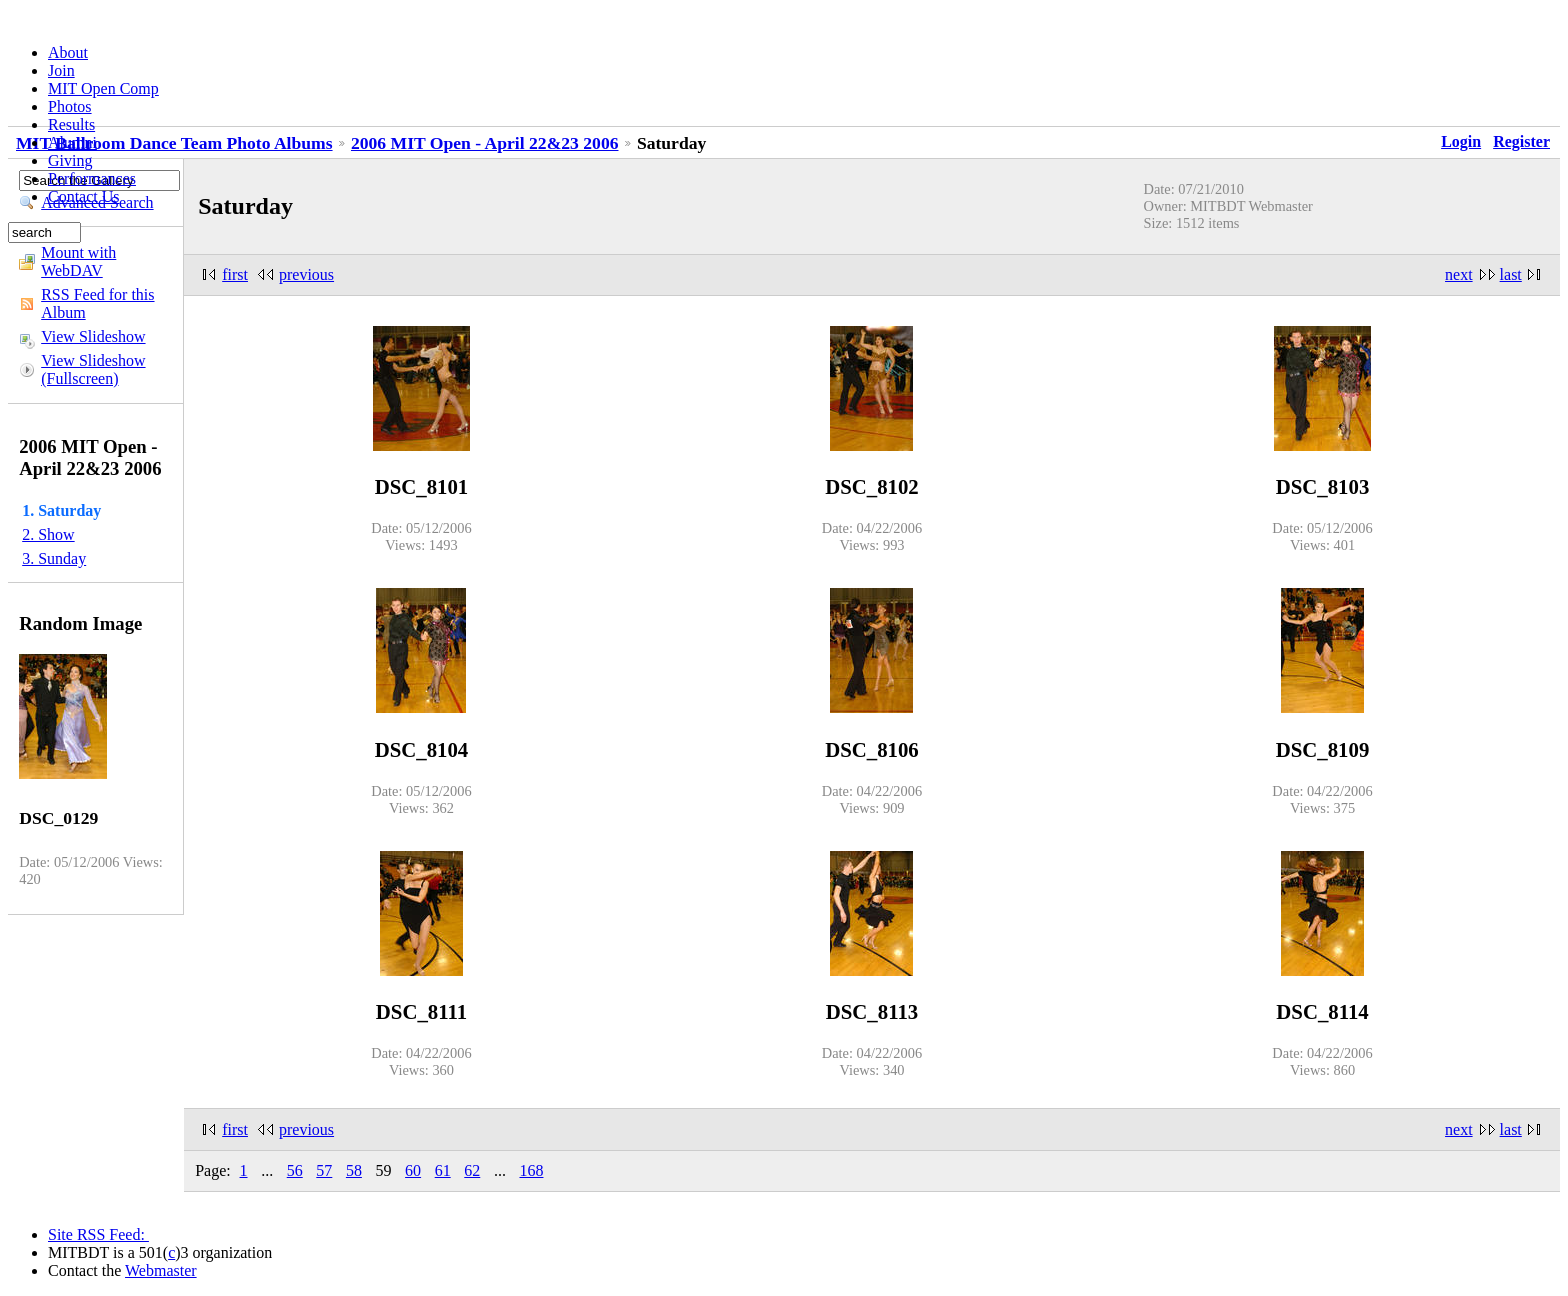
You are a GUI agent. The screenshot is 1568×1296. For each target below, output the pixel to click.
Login (1461, 141)
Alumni (72, 142)
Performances (92, 178)
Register (1521, 141)
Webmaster (161, 1270)
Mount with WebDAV (78, 261)
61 (443, 1170)
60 (413, 1170)
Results (71, 124)
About (68, 52)
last (1511, 274)
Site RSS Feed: (98, 1234)
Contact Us (84, 196)
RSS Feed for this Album (97, 303)
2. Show (48, 534)
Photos (70, 106)
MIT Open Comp (103, 88)
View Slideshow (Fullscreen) (93, 369)
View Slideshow (93, 336)
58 (354, 1170)
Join (61, 70)
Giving (70, 160)
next (1459, 274)
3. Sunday (54, 558)
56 (295, 1170)
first (235, 274)
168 (531, 1170)
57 (324, 1170)
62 (472, 1170)
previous (306, 274)
